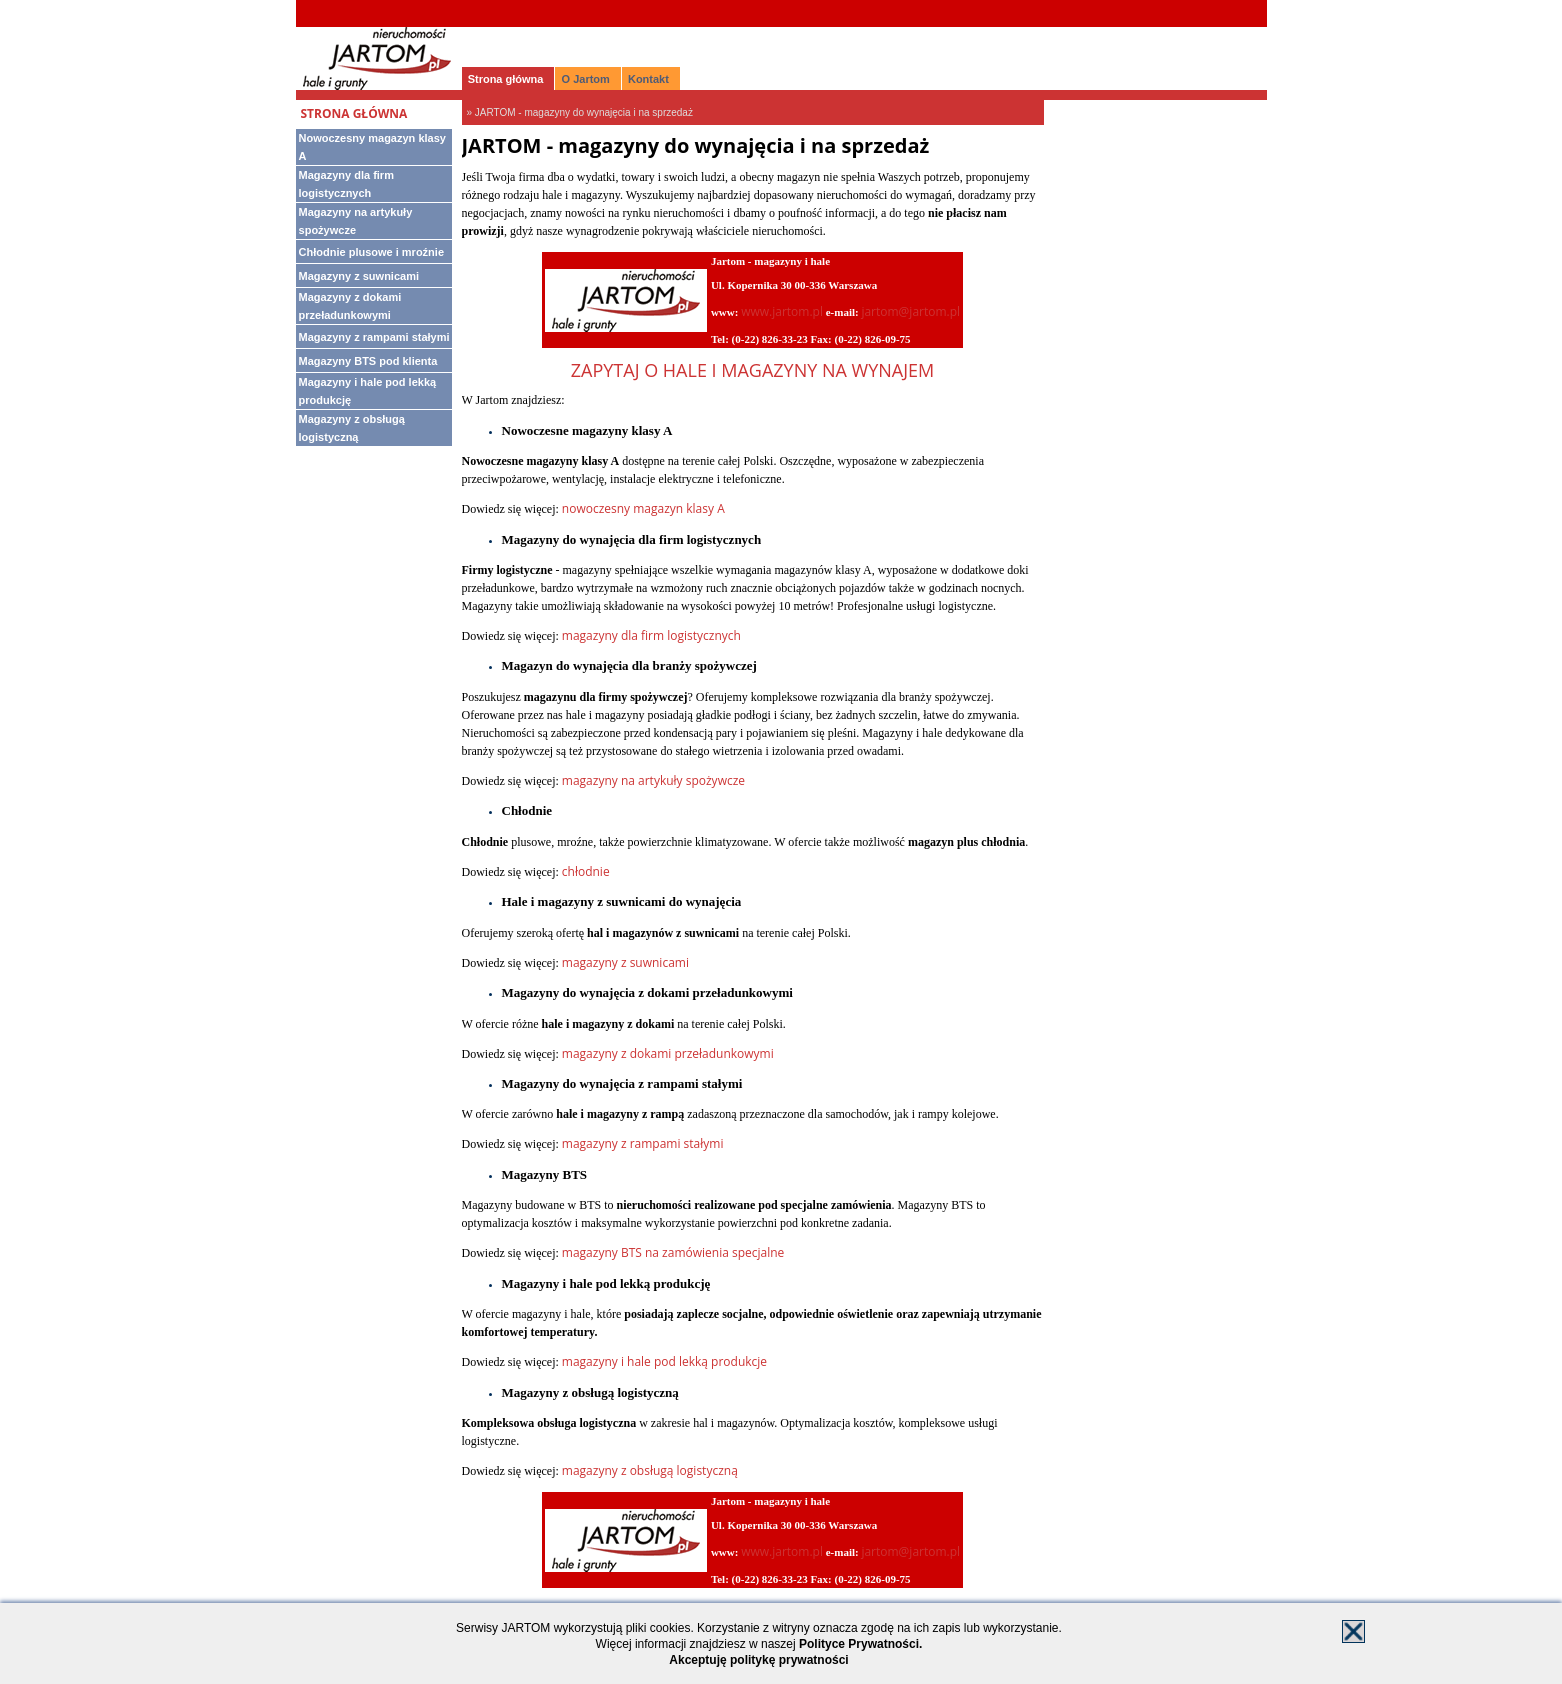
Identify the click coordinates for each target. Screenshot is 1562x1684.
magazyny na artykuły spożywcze (653, 780)
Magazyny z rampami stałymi (374, 337)
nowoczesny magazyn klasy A (643, 508)
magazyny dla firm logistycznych (651, 635)
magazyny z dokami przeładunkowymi (668, 1053)
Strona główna (506, 79)
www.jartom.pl (782, 311)
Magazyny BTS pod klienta (368, 361)
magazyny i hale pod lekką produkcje (664, 1361)
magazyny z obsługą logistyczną (650, 1470)
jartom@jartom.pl (910, 311)
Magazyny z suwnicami (359, 276)
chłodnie (586, 871)
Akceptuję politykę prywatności (758, 1660)
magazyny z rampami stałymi (643, 1143)
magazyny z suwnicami (625, 962)
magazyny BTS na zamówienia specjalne (673, 1252)
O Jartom (586, 79)
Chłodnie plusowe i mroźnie (371, 252)
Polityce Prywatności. (860, 1644)
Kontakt (648, 79)
